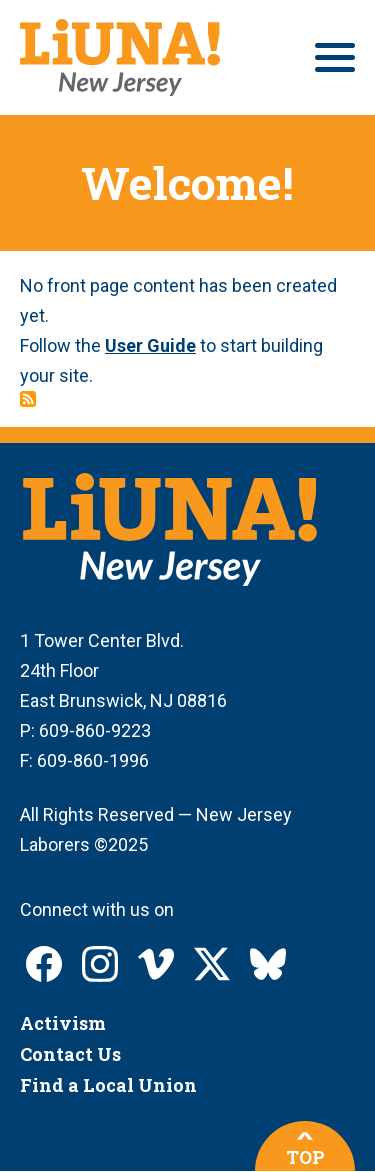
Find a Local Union (108, 1085)
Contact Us (70, 1054)
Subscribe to (28, 399)
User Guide (150, 345)
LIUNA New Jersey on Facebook (44, 964)
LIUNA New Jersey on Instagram (100, 964)
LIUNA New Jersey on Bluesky (268, 964)
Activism (63, 1023)
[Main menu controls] (335, 57)
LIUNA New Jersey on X (212, 964)
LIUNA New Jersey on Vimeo (156, 964)
